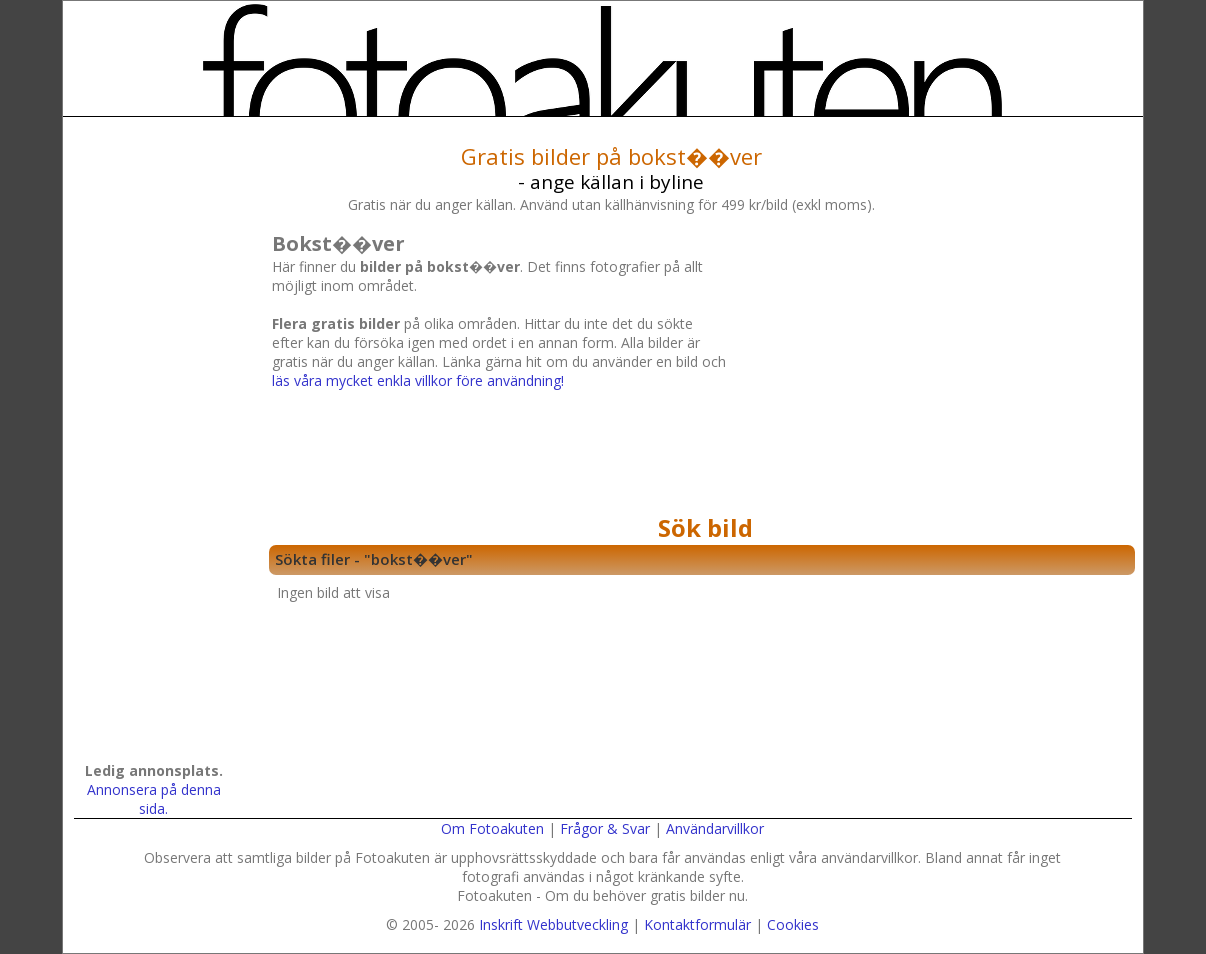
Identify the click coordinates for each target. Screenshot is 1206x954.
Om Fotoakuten (492, 828)
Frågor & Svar (605, 828)
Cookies (793, 924)
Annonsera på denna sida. (154, 799)
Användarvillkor (715, 828)
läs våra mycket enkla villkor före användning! (418, 380)
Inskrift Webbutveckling (553, 924)
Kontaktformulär (697, 924)
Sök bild (705, 527)
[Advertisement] (928, 367)
